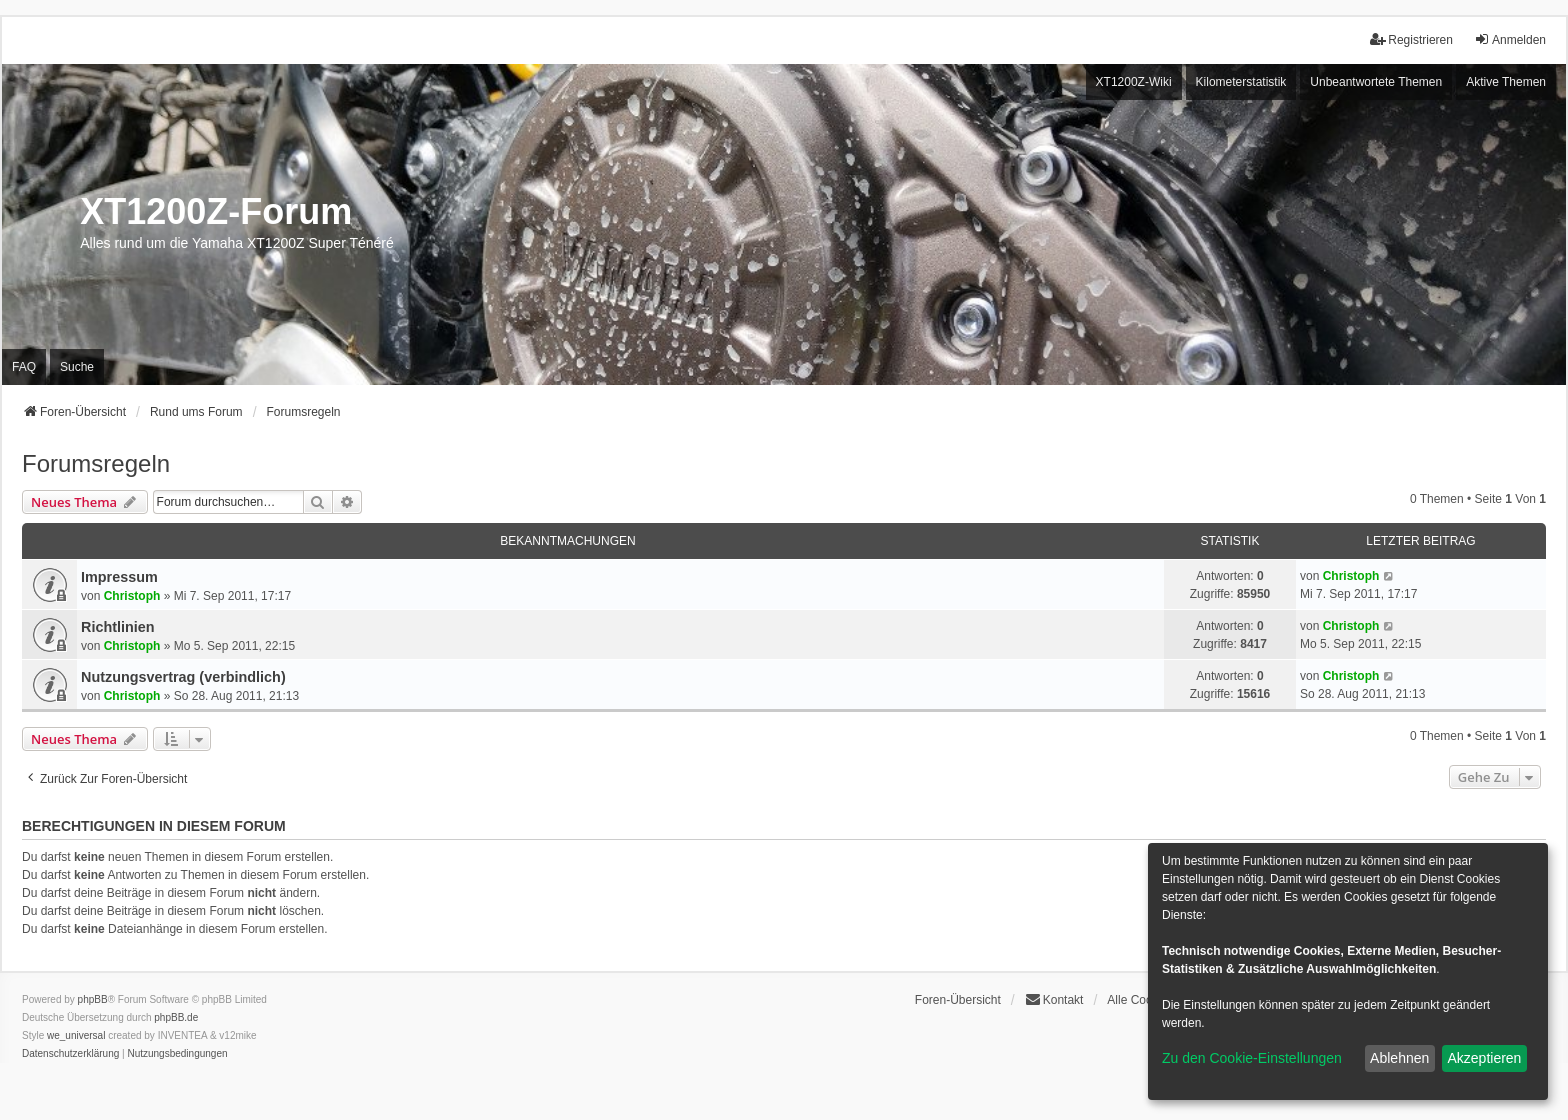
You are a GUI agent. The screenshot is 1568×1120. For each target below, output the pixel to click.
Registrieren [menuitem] (1411, 39)
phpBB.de (176, 1017)
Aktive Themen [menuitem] (1506, 82)
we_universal (76, 1035)
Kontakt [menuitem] (1054, 999)
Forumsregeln (96, 463)
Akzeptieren (1484, 1058)
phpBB (93, 999)
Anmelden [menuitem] (1510, 39)
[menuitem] (70, 1054)
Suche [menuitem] (77, 367)
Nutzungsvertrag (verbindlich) (183, 677)
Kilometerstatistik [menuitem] (1241, 82)
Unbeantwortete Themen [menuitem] (1376, 82)
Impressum (119, 577)
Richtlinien (118, 627)
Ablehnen (1399, 1058)
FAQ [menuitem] (24, 367)
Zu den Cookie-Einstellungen (1252, 1058)
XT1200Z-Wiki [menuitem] (1134, 82)
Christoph (132, 596)
